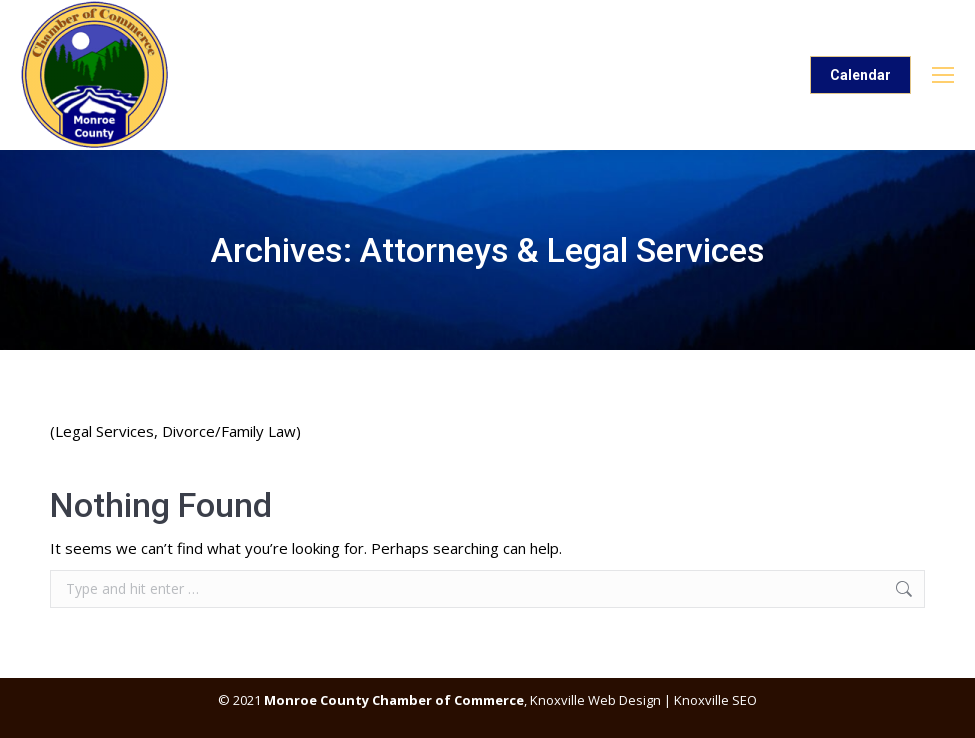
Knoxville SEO (715, 700)
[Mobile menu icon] (943, 75)
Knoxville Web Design (594, 700)
